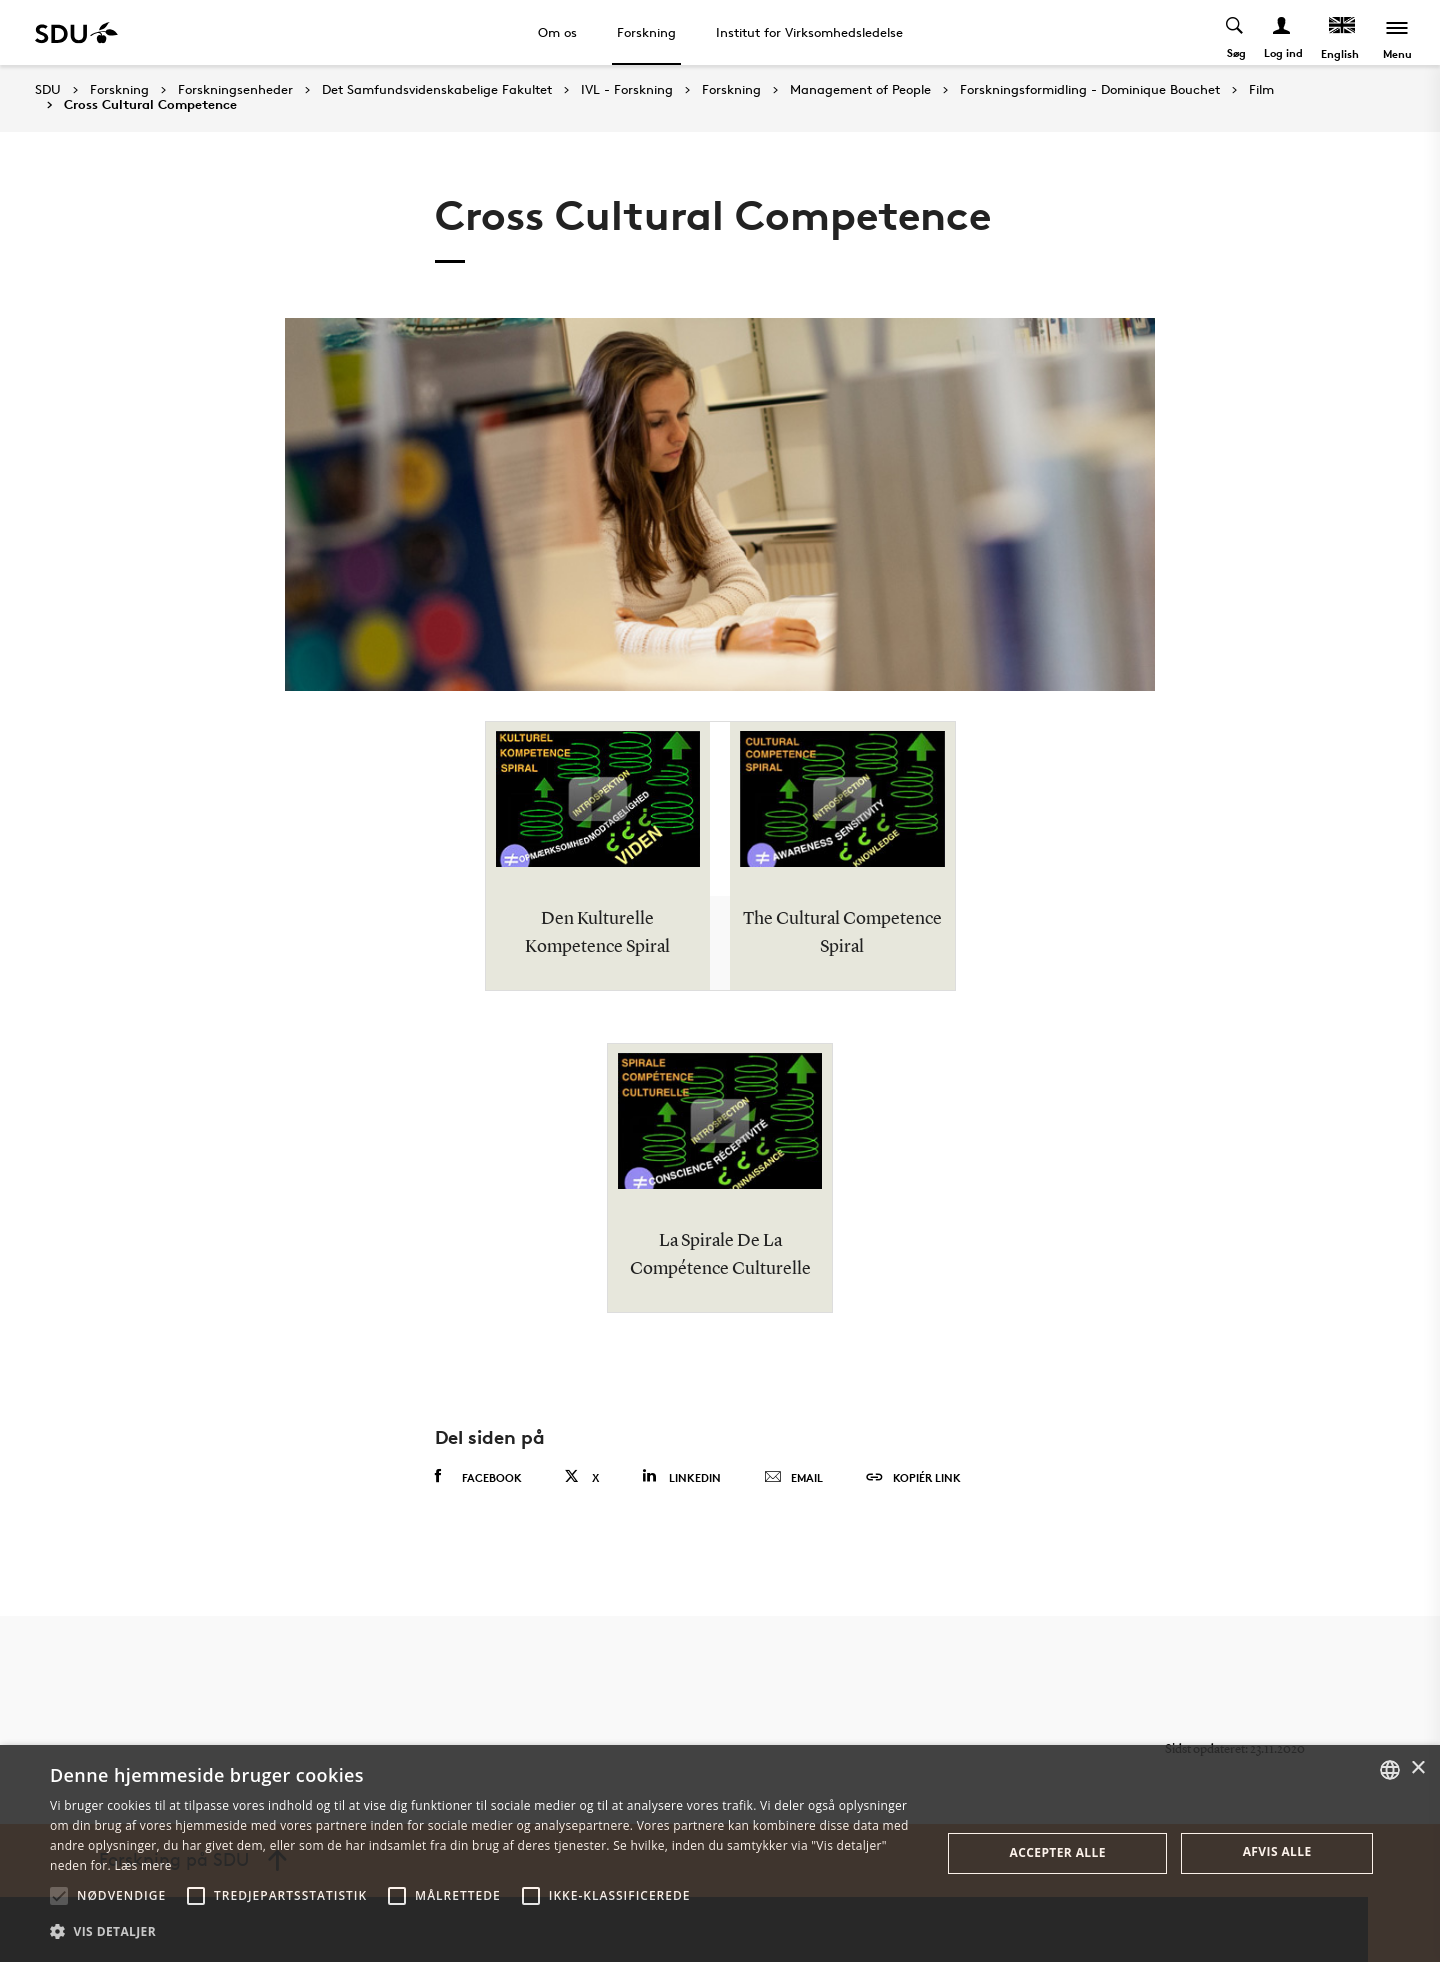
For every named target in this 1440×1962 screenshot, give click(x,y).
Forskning (646, 32)
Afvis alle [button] (1277, 1851)
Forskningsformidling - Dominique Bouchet (1090, 90)
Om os (557, 32)
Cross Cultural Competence (150, 105)
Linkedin (681, 1476)
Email (793, 1478)
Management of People (860, 90)
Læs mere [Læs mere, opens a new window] (142, 1865)
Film (1261, 90)
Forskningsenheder (235, 90)
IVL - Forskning (627, 90)
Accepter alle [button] (1058, 1852)
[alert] (720, 1853)
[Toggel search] (1235, 32)
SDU (48, 89)
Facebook (478, 1477)
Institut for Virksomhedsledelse (809, 32)
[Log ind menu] (1282, 32)
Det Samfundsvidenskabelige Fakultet (437, 90)
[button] (59, 1896)
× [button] (1417, 1768)
